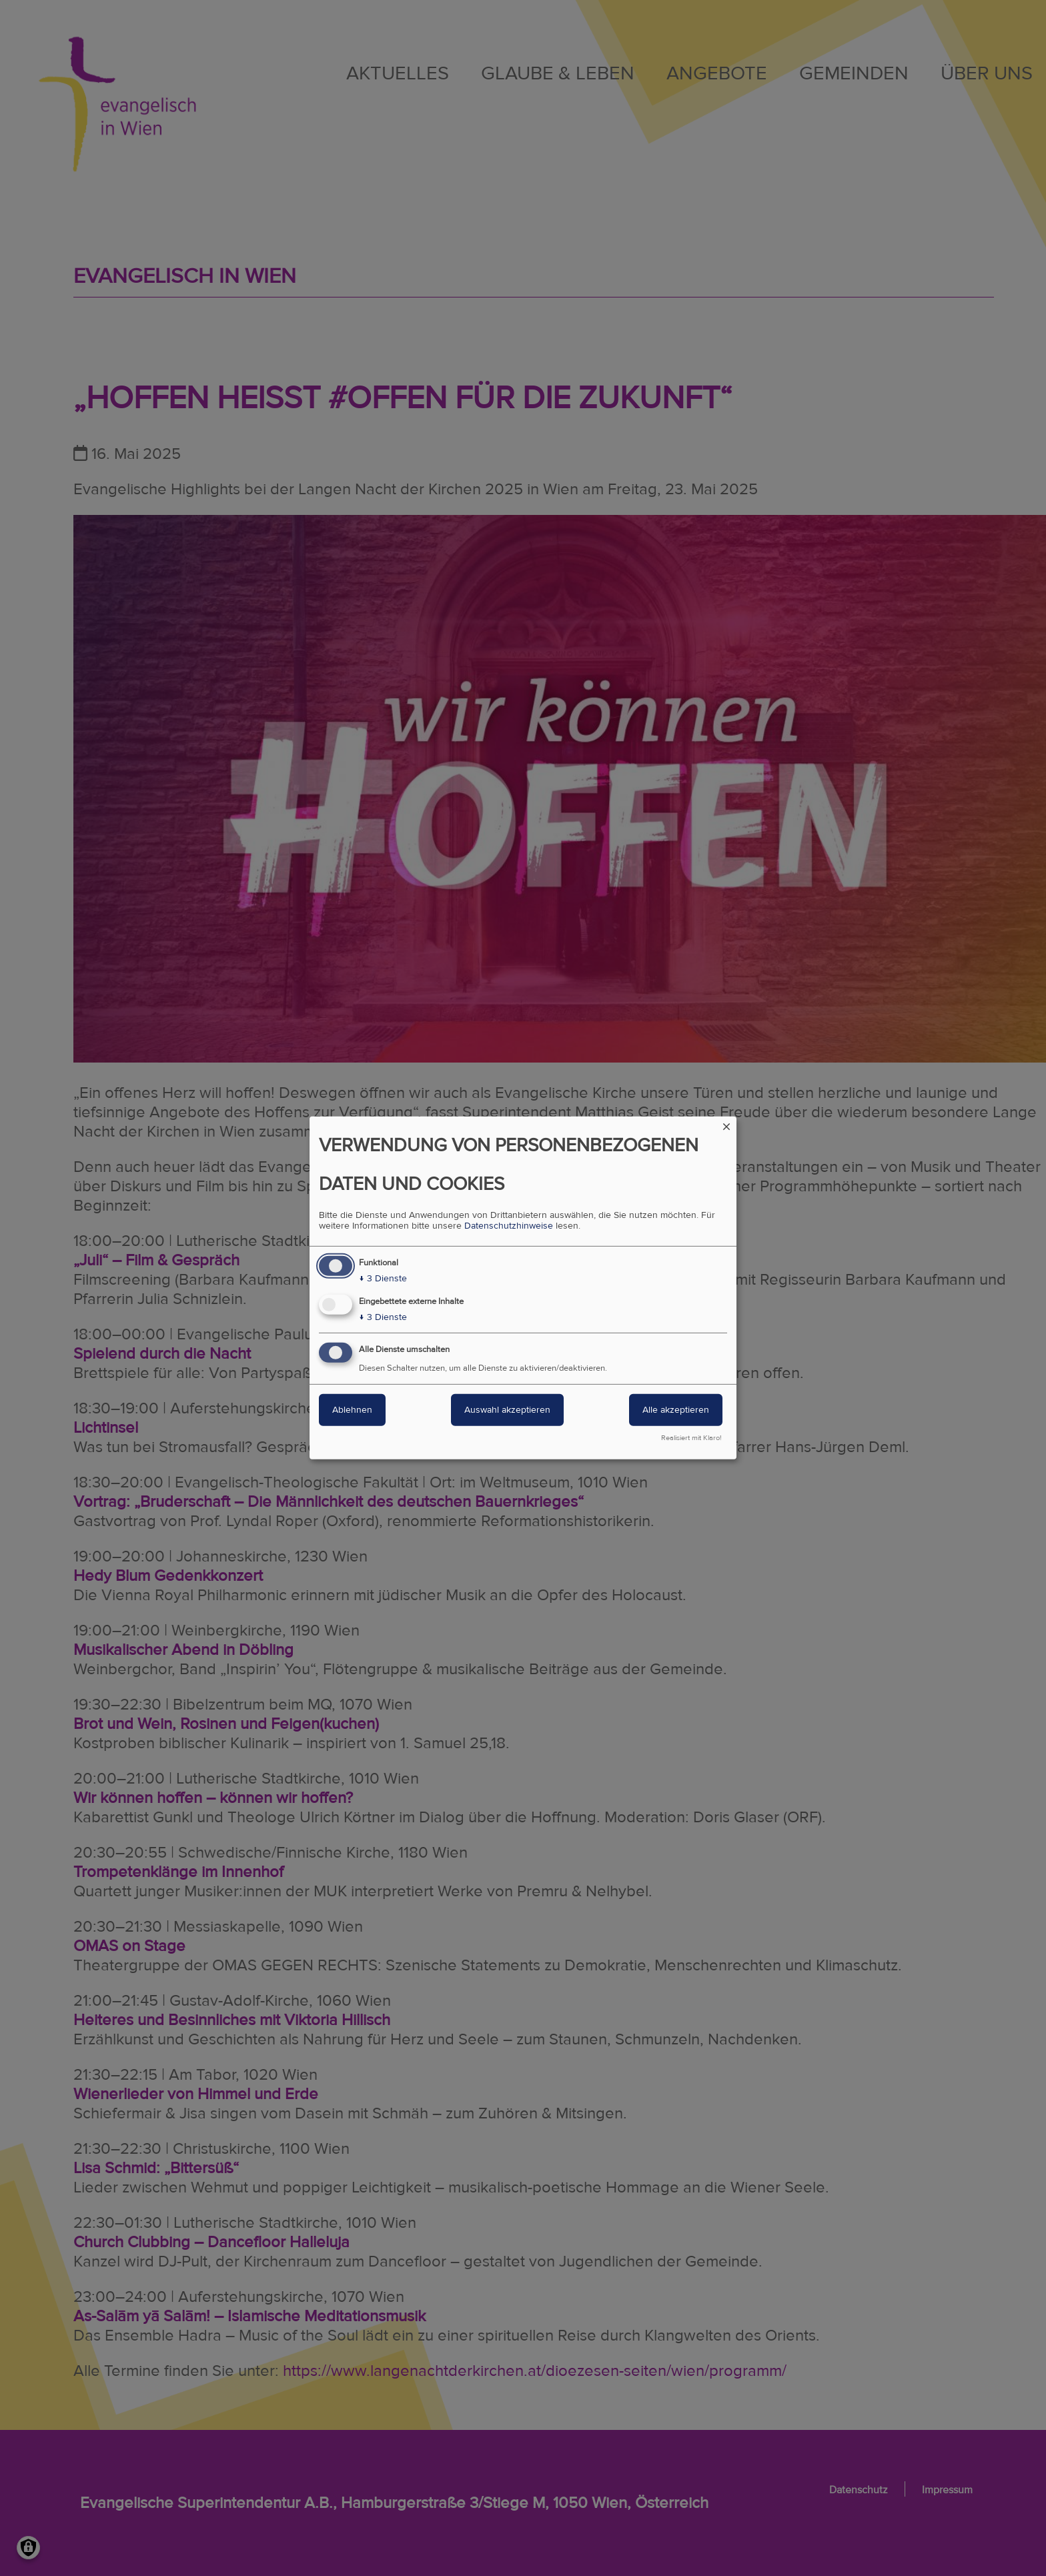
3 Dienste (383, 1278)
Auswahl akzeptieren (507, 1409)
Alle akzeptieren (675, 1409)
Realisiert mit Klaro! (691, 1438)
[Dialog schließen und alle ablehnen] (726, 1125)
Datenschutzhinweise (508, 1226)
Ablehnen (352, 1409)
